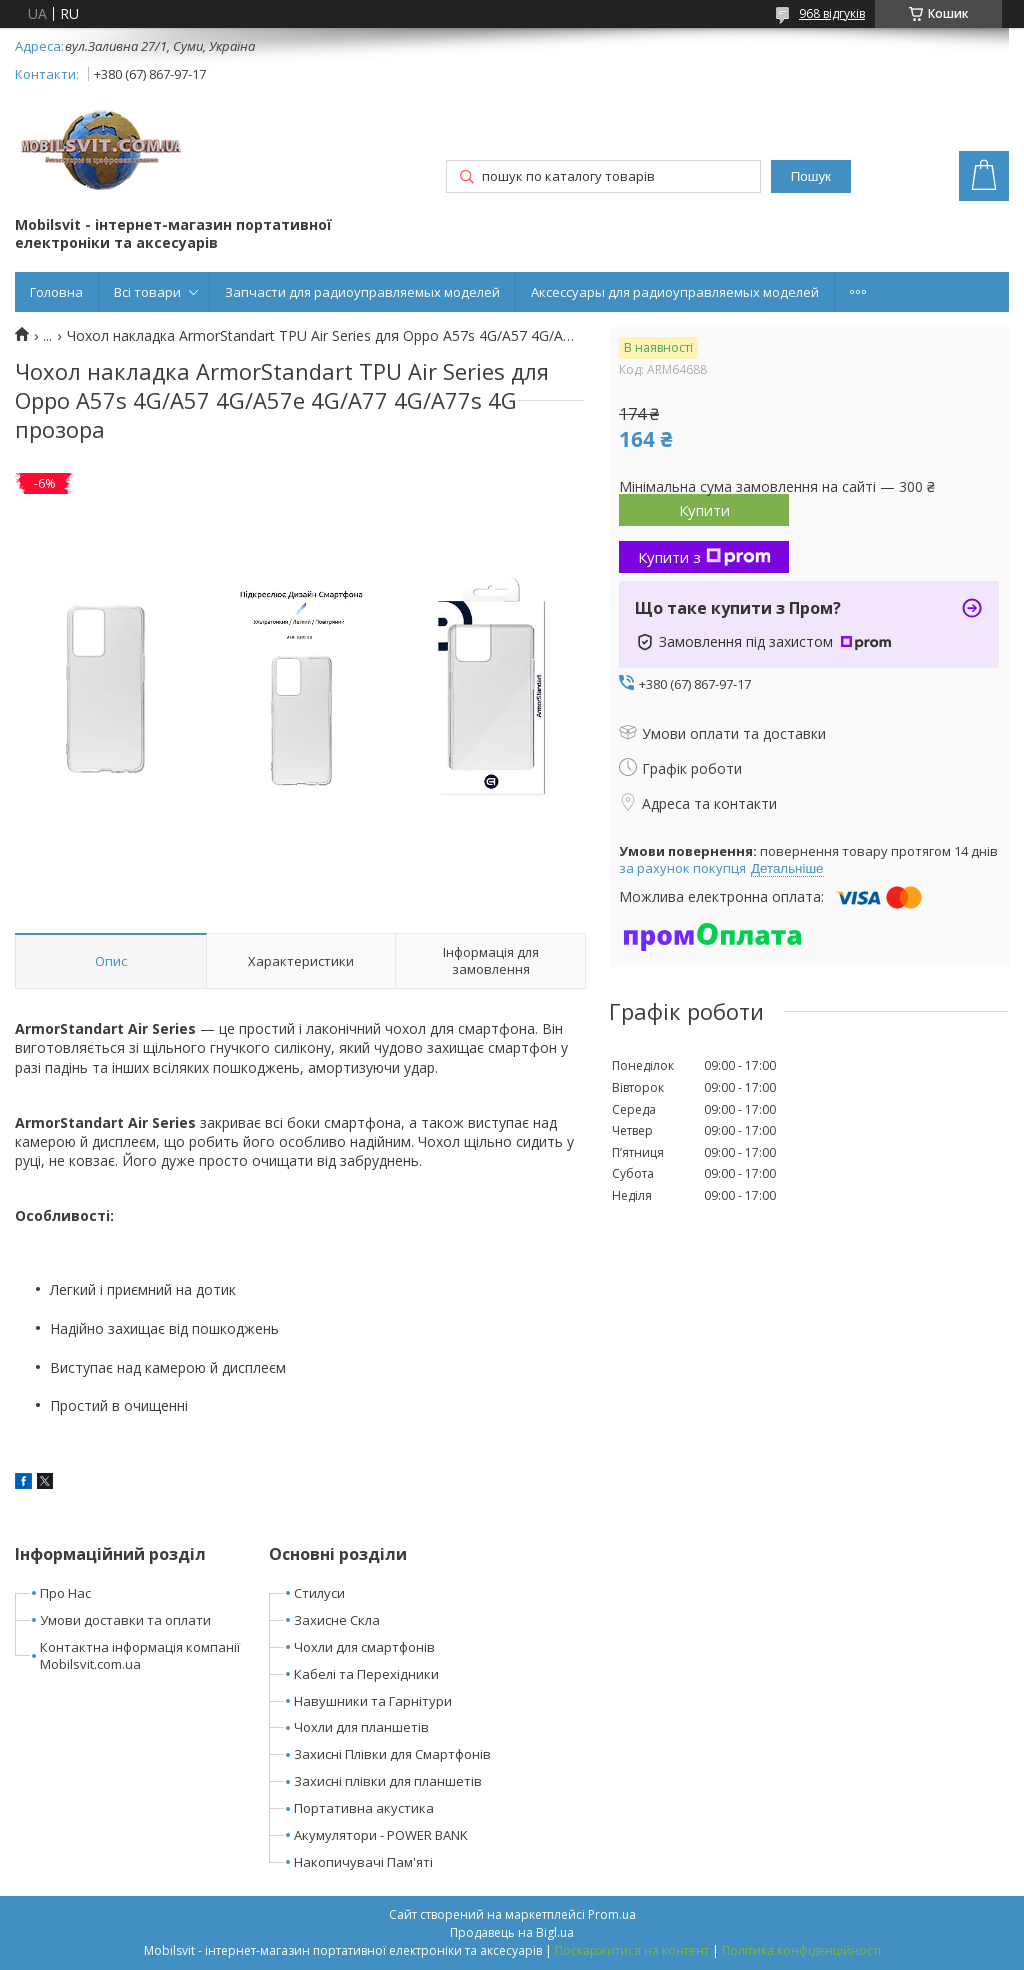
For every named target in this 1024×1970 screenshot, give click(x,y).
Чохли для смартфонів (364, 1647)
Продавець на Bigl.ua (512, 1932)
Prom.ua (612, 1914)
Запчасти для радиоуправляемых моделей (362, 292)
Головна (56, 292)
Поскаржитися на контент (632, 1950)
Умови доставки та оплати (125, 1620)
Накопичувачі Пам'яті (363, 1862)
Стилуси (319, 1593)
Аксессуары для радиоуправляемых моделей (675, 292)
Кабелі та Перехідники (366, 1674)
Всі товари (147, 292)
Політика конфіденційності (801, 1950)
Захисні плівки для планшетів (388, 1781)
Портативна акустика (364, 1808)
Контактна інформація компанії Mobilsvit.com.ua (140, 1655)
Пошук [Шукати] (811, 176)
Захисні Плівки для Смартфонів (392, 1754)
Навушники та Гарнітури (373, 1701)
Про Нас (65, 1593)
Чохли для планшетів (361, 1727)
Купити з (704, 557)
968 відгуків (832, 13)
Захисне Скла (337, 1620)
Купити (704, 510)
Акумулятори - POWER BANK (381, 1835)
